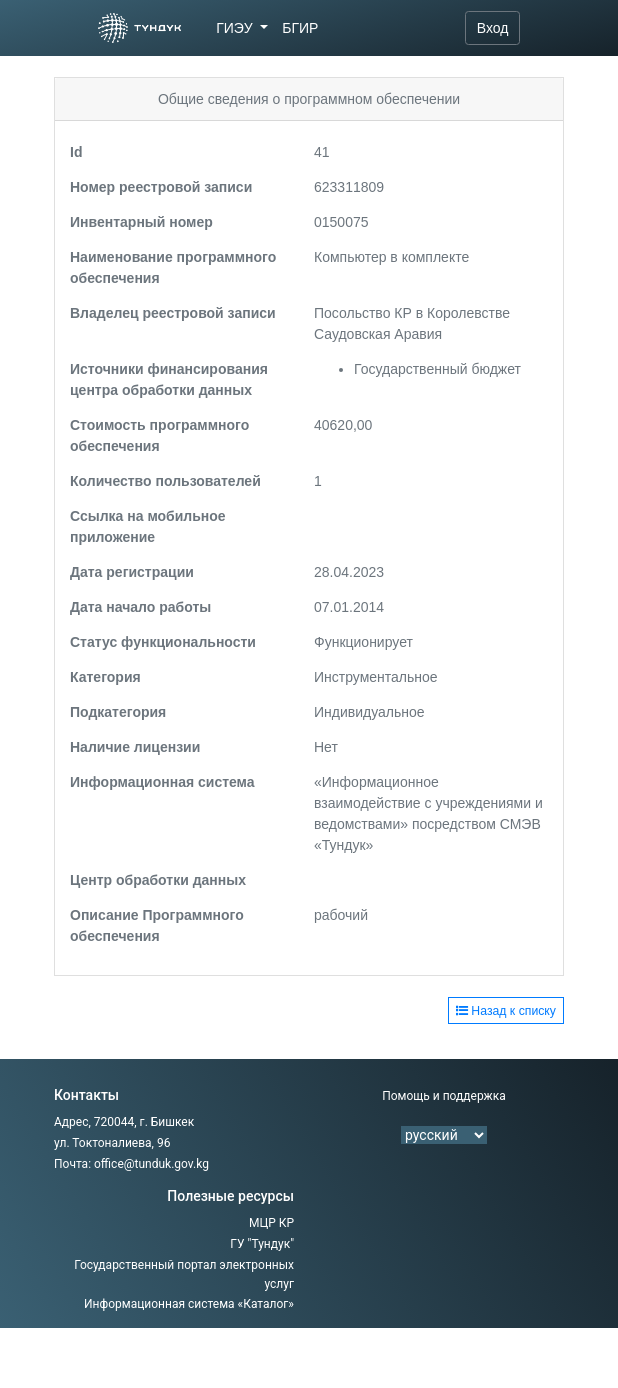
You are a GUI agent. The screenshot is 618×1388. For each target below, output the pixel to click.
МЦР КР (271, 1223)
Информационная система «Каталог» (189, 1304)
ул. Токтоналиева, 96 (112, 1143)
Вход (493, 28)
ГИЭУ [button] (236, 28)
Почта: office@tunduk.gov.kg (131, 1164)
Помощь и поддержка (444, 1096)
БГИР (300, 28)
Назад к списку (506, 1011)
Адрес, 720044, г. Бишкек (124, 1122)
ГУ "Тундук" (262, 1244)
